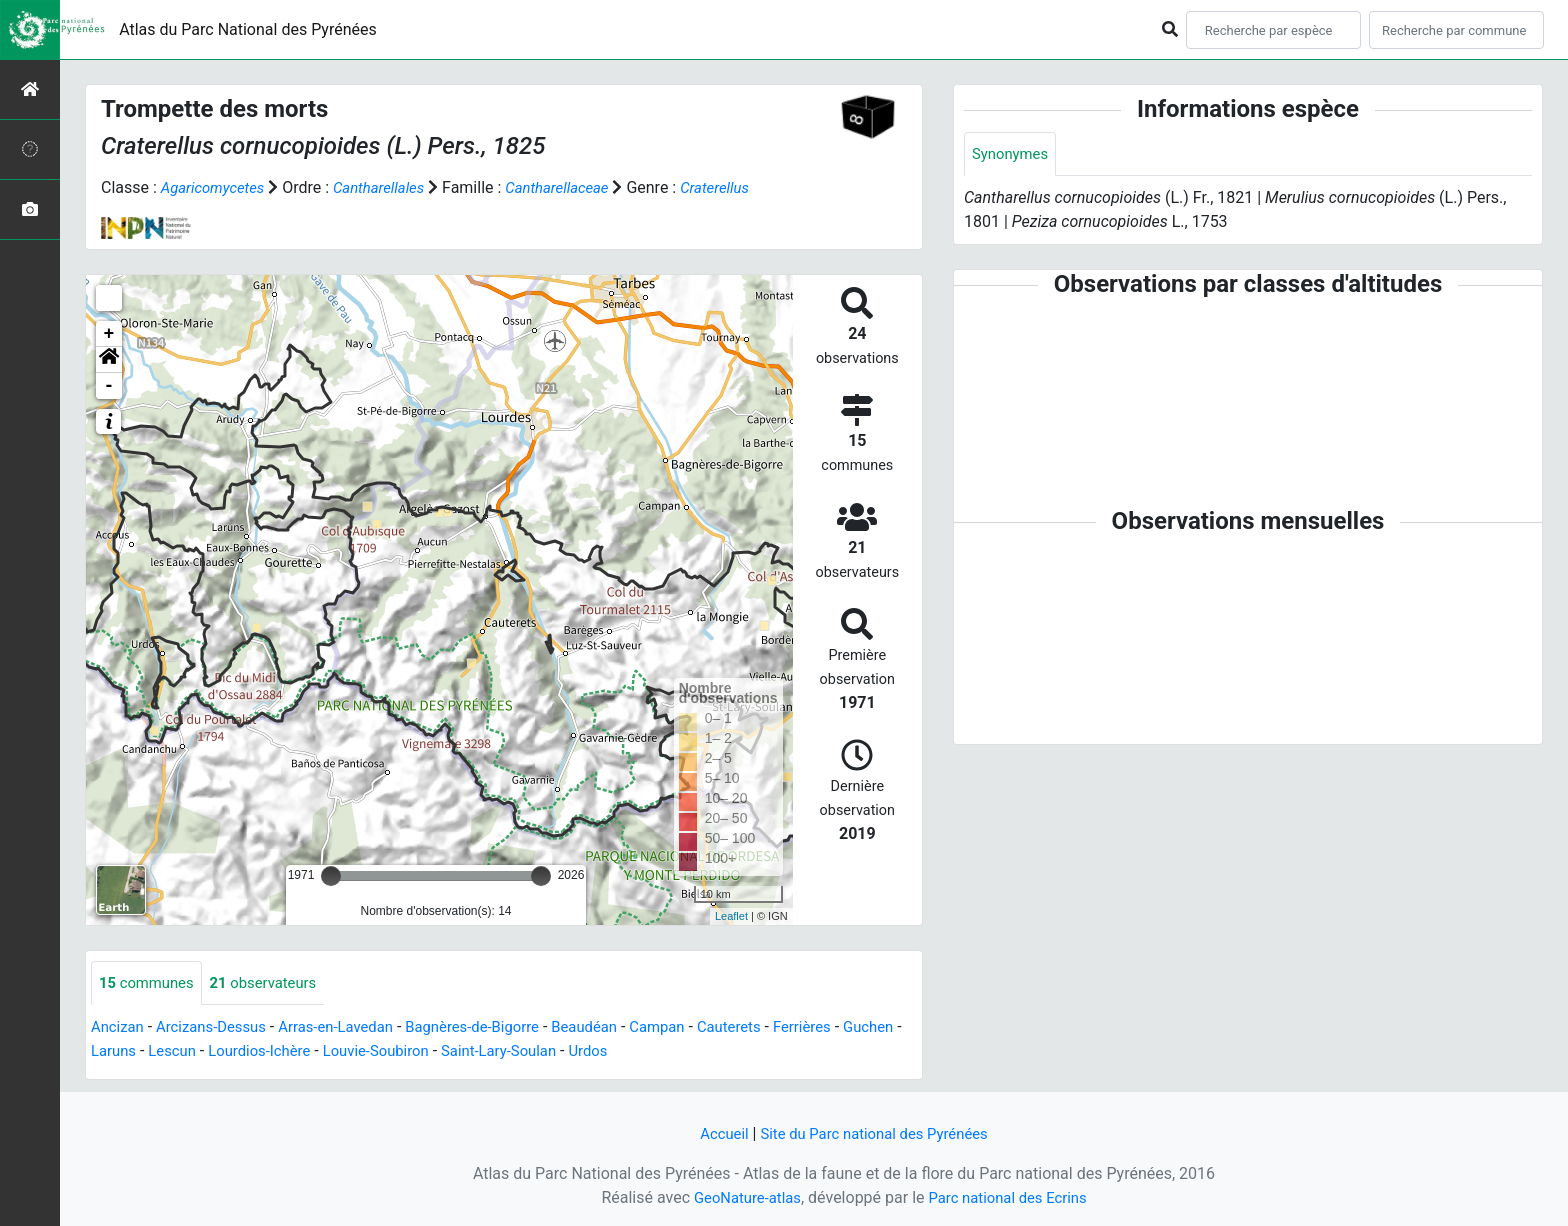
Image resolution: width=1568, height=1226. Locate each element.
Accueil (715, 1133)
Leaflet (731, 916)
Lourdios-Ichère (337, 1052)
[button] (109, 360)
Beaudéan (620, 1028)
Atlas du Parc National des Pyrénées (248, 29)
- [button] (109, 386)
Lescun (244, 1052)
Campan (698, 1028)
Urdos (690, 1052)
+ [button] (109, 334)
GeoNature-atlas (741, 1197)
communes (150, 983)
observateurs (274, 983)
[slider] (331, 876)
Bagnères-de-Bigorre (500, 1028)
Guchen (118, 1052)
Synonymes (1013, 154)
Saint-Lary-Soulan (594, 1052)
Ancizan (119, 1028)
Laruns (182, 1052)
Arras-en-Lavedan (353, 1028)
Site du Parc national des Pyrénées (876, 1133)
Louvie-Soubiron (462, 1052)
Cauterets (774, 1028)
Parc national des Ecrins (1011, 1197)
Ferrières (852, 1028)
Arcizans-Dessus (219, 1028)
